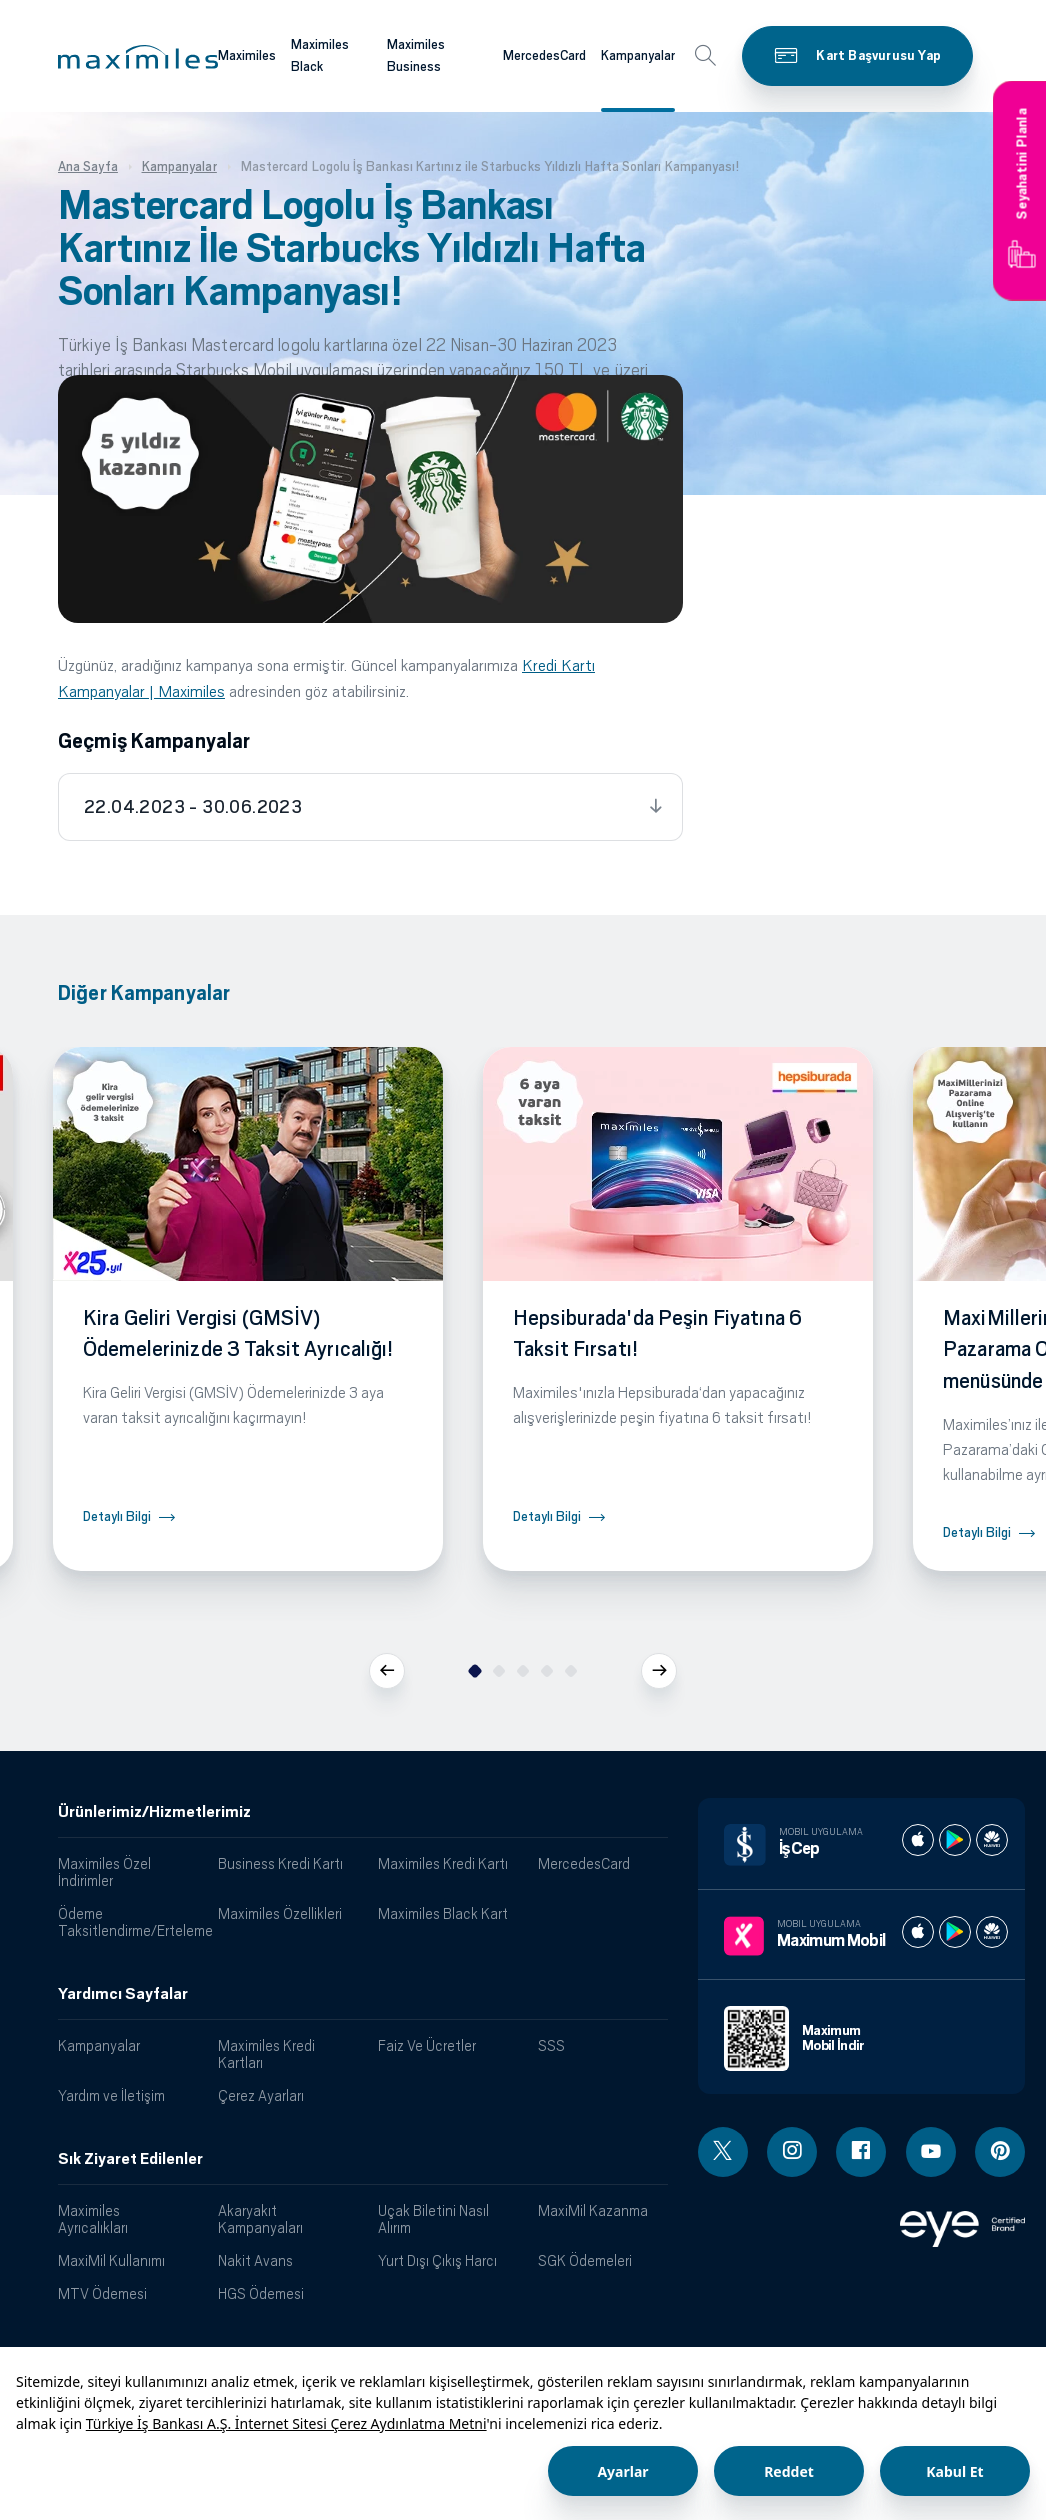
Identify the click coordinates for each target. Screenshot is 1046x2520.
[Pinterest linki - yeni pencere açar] (1000, 2152)
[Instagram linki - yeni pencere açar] (792, 2152)
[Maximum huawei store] (992, 1932)
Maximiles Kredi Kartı (443, 1863)
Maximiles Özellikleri (280, 1913)
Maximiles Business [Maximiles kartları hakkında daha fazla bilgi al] (416, 56)
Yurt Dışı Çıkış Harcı (437, 2260)
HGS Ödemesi (261, 2293)
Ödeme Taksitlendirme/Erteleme (130, 1922)
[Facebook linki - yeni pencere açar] (861, 2152)
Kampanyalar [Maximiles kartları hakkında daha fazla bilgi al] (638, 55)
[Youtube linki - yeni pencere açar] (931, 2152)
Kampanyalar (99, 2045)
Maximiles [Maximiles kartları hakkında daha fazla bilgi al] (247, 55)
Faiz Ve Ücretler (427, 2045)
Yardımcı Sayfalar (123, 1994)
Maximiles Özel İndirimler (104, 1872)
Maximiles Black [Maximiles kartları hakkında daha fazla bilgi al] (320, 56)
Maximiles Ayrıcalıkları (93, 2219)
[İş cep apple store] (918, 1840)
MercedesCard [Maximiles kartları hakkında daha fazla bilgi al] (544, 55)
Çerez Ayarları (261, 2095)
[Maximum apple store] (918, 1932)
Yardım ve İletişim (111, 2095)
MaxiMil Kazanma (593, 2210)
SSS (551, 2045)
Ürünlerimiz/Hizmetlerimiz (154, 1812)
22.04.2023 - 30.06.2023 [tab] (193, 807)
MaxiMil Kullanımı (111, 2260)
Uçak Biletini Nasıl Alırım (433, 2219)
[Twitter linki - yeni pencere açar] (723, 2152)
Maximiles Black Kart (443, 1913)
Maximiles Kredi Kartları (266, 2054)
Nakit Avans (255, 2260)
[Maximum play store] (955, 1932)
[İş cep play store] (955, 1840)
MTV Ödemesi (102, 2293)
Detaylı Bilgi (117, 1516)
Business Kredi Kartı (280, 1863)
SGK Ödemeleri (585, 2260)
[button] (138, 57)
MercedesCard (584, 1863)
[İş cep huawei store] (992, 1840)
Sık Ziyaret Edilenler (130, 2159)
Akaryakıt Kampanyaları (260, 2219)
